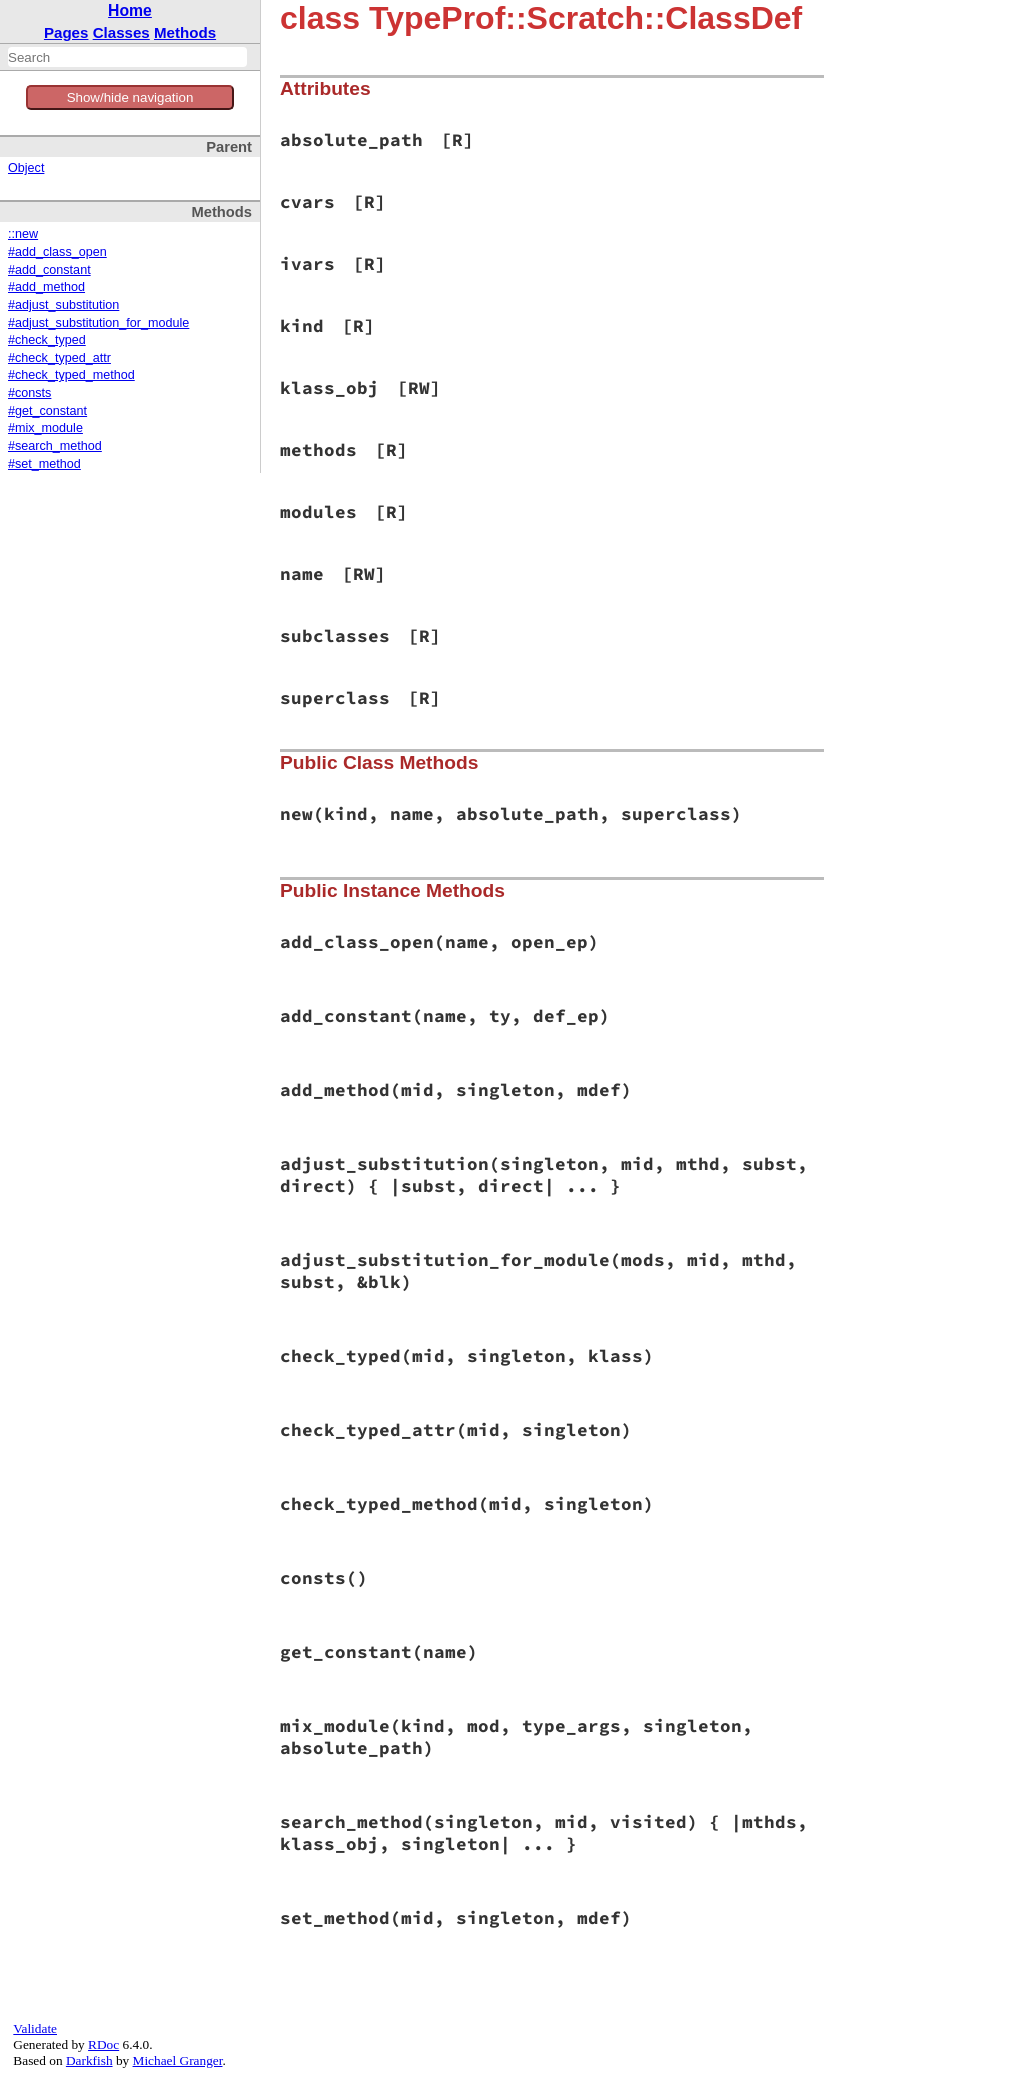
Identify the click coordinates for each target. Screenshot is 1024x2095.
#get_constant (47, 411)
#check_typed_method (71, 375)
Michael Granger (178, 2060)
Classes (121, 32)
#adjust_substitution (63, 305)
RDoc (103, 2044)
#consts (29, 393)
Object (26, 168)
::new (23, 234)
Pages (66, 32)
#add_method (46, 287)
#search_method (55, 446)
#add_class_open (57, 252)
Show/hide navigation (130, 97)
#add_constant (49, 270)
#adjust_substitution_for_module (98, 323)
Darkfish (89, 2060)
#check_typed (47, 340)
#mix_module (45, 428)
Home (130, 10)
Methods (185, 32)
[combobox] (127, 57)
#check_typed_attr (59, 358)
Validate (35, 2028)
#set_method (44, 464)
